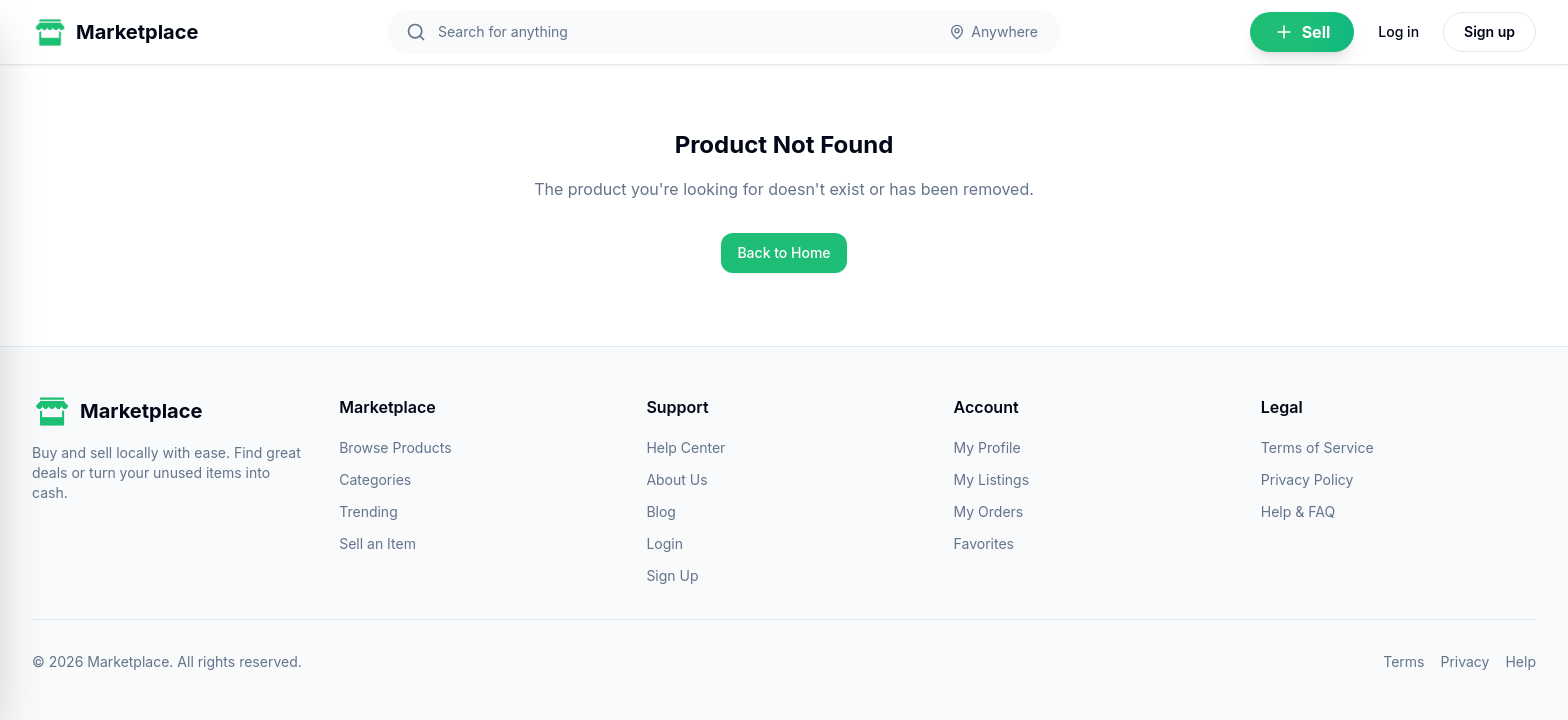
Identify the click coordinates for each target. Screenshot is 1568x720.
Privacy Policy (1307, 479)
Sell (1302, 32)
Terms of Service (1317, 447)
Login (664, 543)
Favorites (984, 543)
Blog (661, 511)
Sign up (1489, 31)
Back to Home (783, 252)
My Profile (987, 447)
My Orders (989, 511)
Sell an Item (377, 543)
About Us (676, 479)
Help (1520, 661)
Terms (1403, 661)
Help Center (685, 447)
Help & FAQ (1298, 511)
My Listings (991, 479)
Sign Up (672, 575)
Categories (375, 479)
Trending (368, 511)
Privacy (1464, 661)
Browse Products (395, 447)
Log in (1398, 31)
